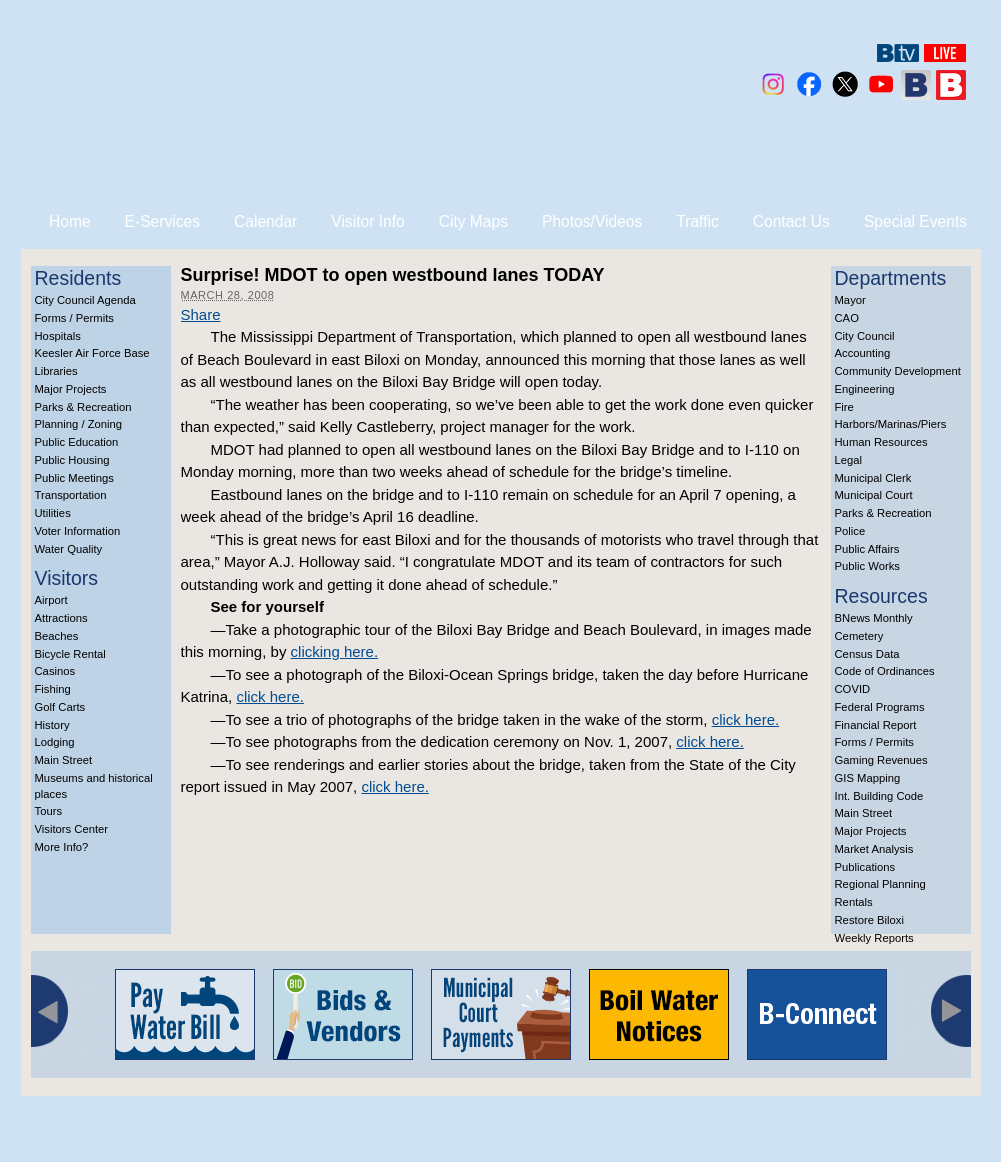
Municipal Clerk (873, 478)
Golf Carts (60, 707)
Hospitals (58, 336)
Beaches (57, 636)
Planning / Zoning (79, 424)
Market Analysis (874, 849)
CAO (847, 318)
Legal (849, 460)
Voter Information (78, 531)
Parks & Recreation (83, 407)
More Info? (62, 847)
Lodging (55, 742)
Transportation (71, 495)
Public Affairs (867, 549)
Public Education (77, 442)
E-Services (162, 221)
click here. (270, 696)
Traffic (697, 221)
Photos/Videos (592, 221)
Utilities (53, 513)
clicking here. (335, 651)
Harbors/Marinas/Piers (891, 424)
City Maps (473, 221)
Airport (51, 600)
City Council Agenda (85, 300)
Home (70, 221)
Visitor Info (367, 221)
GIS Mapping (868, 778)
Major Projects (71, 389)
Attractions (61, 618)
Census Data (867, 654)
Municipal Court (874, 495)
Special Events (915, 221)
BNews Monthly (874, 618)
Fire (844, 407)
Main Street (64, 760)
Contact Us (791, 221)
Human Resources (881, 442)
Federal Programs (880, 707)
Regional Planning (880, 884)
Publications (865, 867)
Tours (49, 811)
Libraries (56, 371)
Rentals (854, 902)
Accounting (863, 353)
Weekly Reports (874, 938)
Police (850, 531)
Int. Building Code (879, 796)
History (52, 725)
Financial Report (876, 725)
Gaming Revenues (881, 760)
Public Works (867, 566)
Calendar (265, 221)
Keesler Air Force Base (92, 353)
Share (201, 314)
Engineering (865, 389)
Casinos (55, 671)
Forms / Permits (74, 318)
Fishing (53, 689)
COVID (853, 689)
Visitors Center (72, 829)
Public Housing (72, 460)
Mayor (850, 300)
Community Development (898, 371)
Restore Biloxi (869, 920)
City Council (865, 336)
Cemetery (859, 636)
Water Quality (69, 549)
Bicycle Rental (70, 654)
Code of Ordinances (885, 671)
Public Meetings (74, 478)
